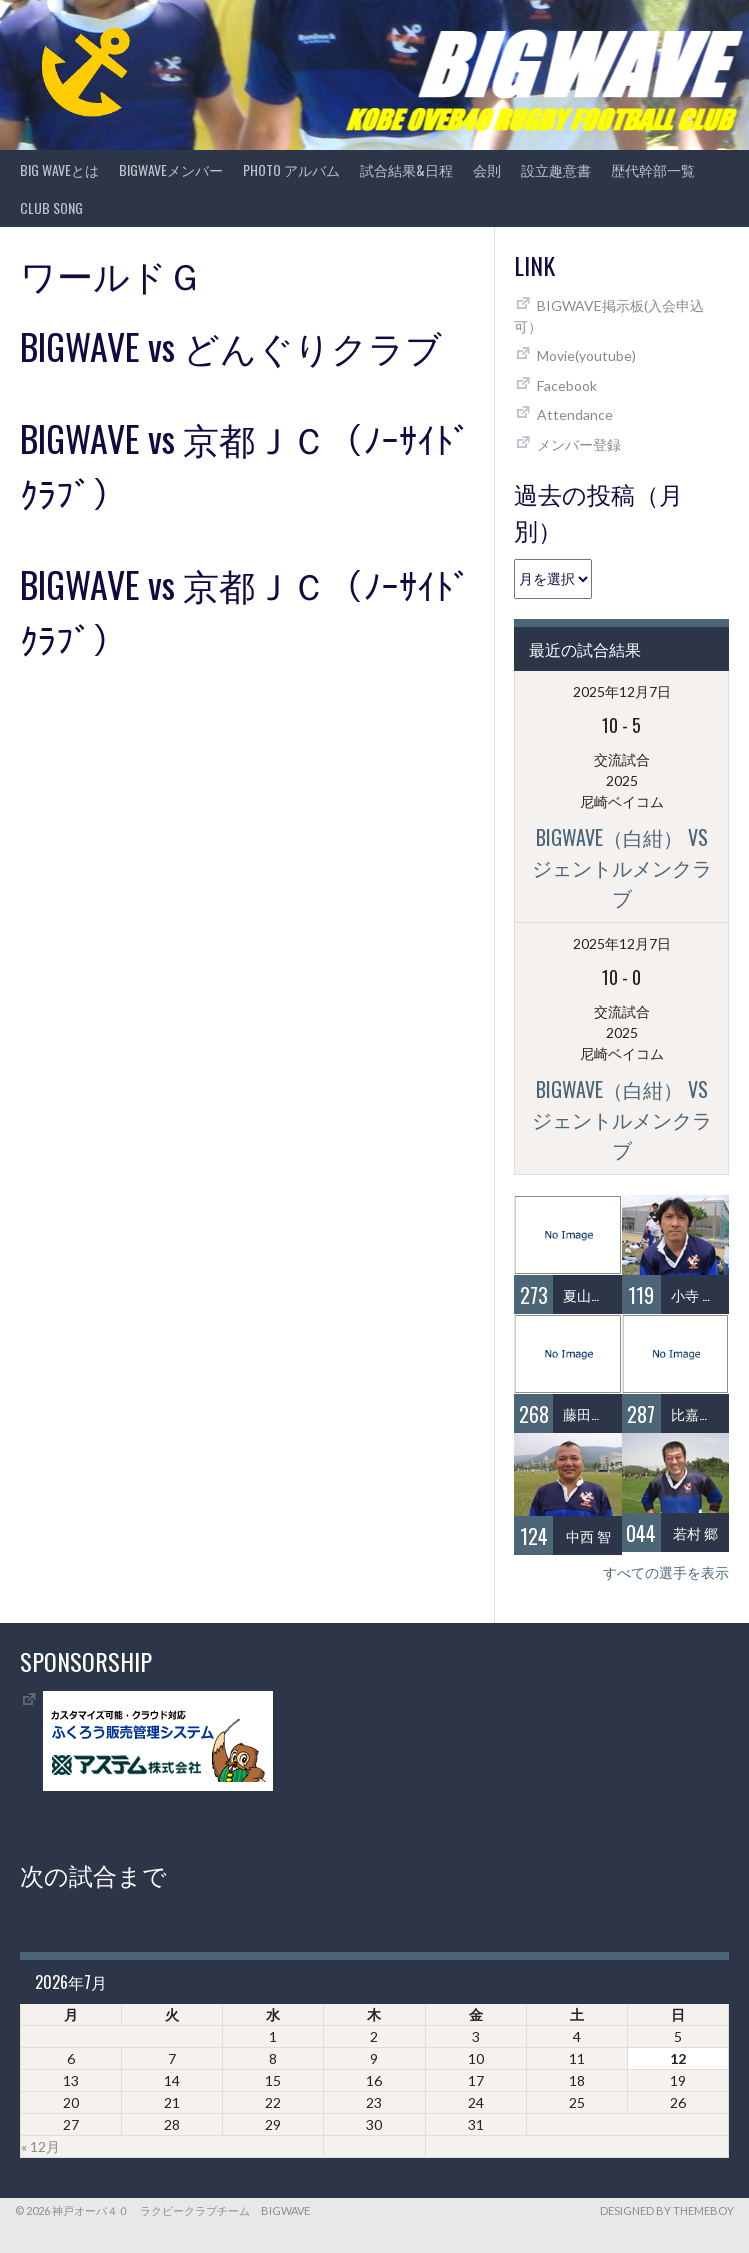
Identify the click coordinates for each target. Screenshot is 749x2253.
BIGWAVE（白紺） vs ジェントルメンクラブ (622, 867)
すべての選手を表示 (666, 1572)
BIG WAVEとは (59, 169)
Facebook (567, 385)
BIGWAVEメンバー (171, 169)
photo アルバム (291, 169)
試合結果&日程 (406, 169)
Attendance (575, 414)
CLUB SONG (51, 207)
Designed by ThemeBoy (667, 2210)
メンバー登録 (579, 444)
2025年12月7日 (622, 691)
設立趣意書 (556, 169)
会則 (487, 169)
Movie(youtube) (586, 355)
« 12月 (40, 2146)
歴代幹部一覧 (653, 169)
